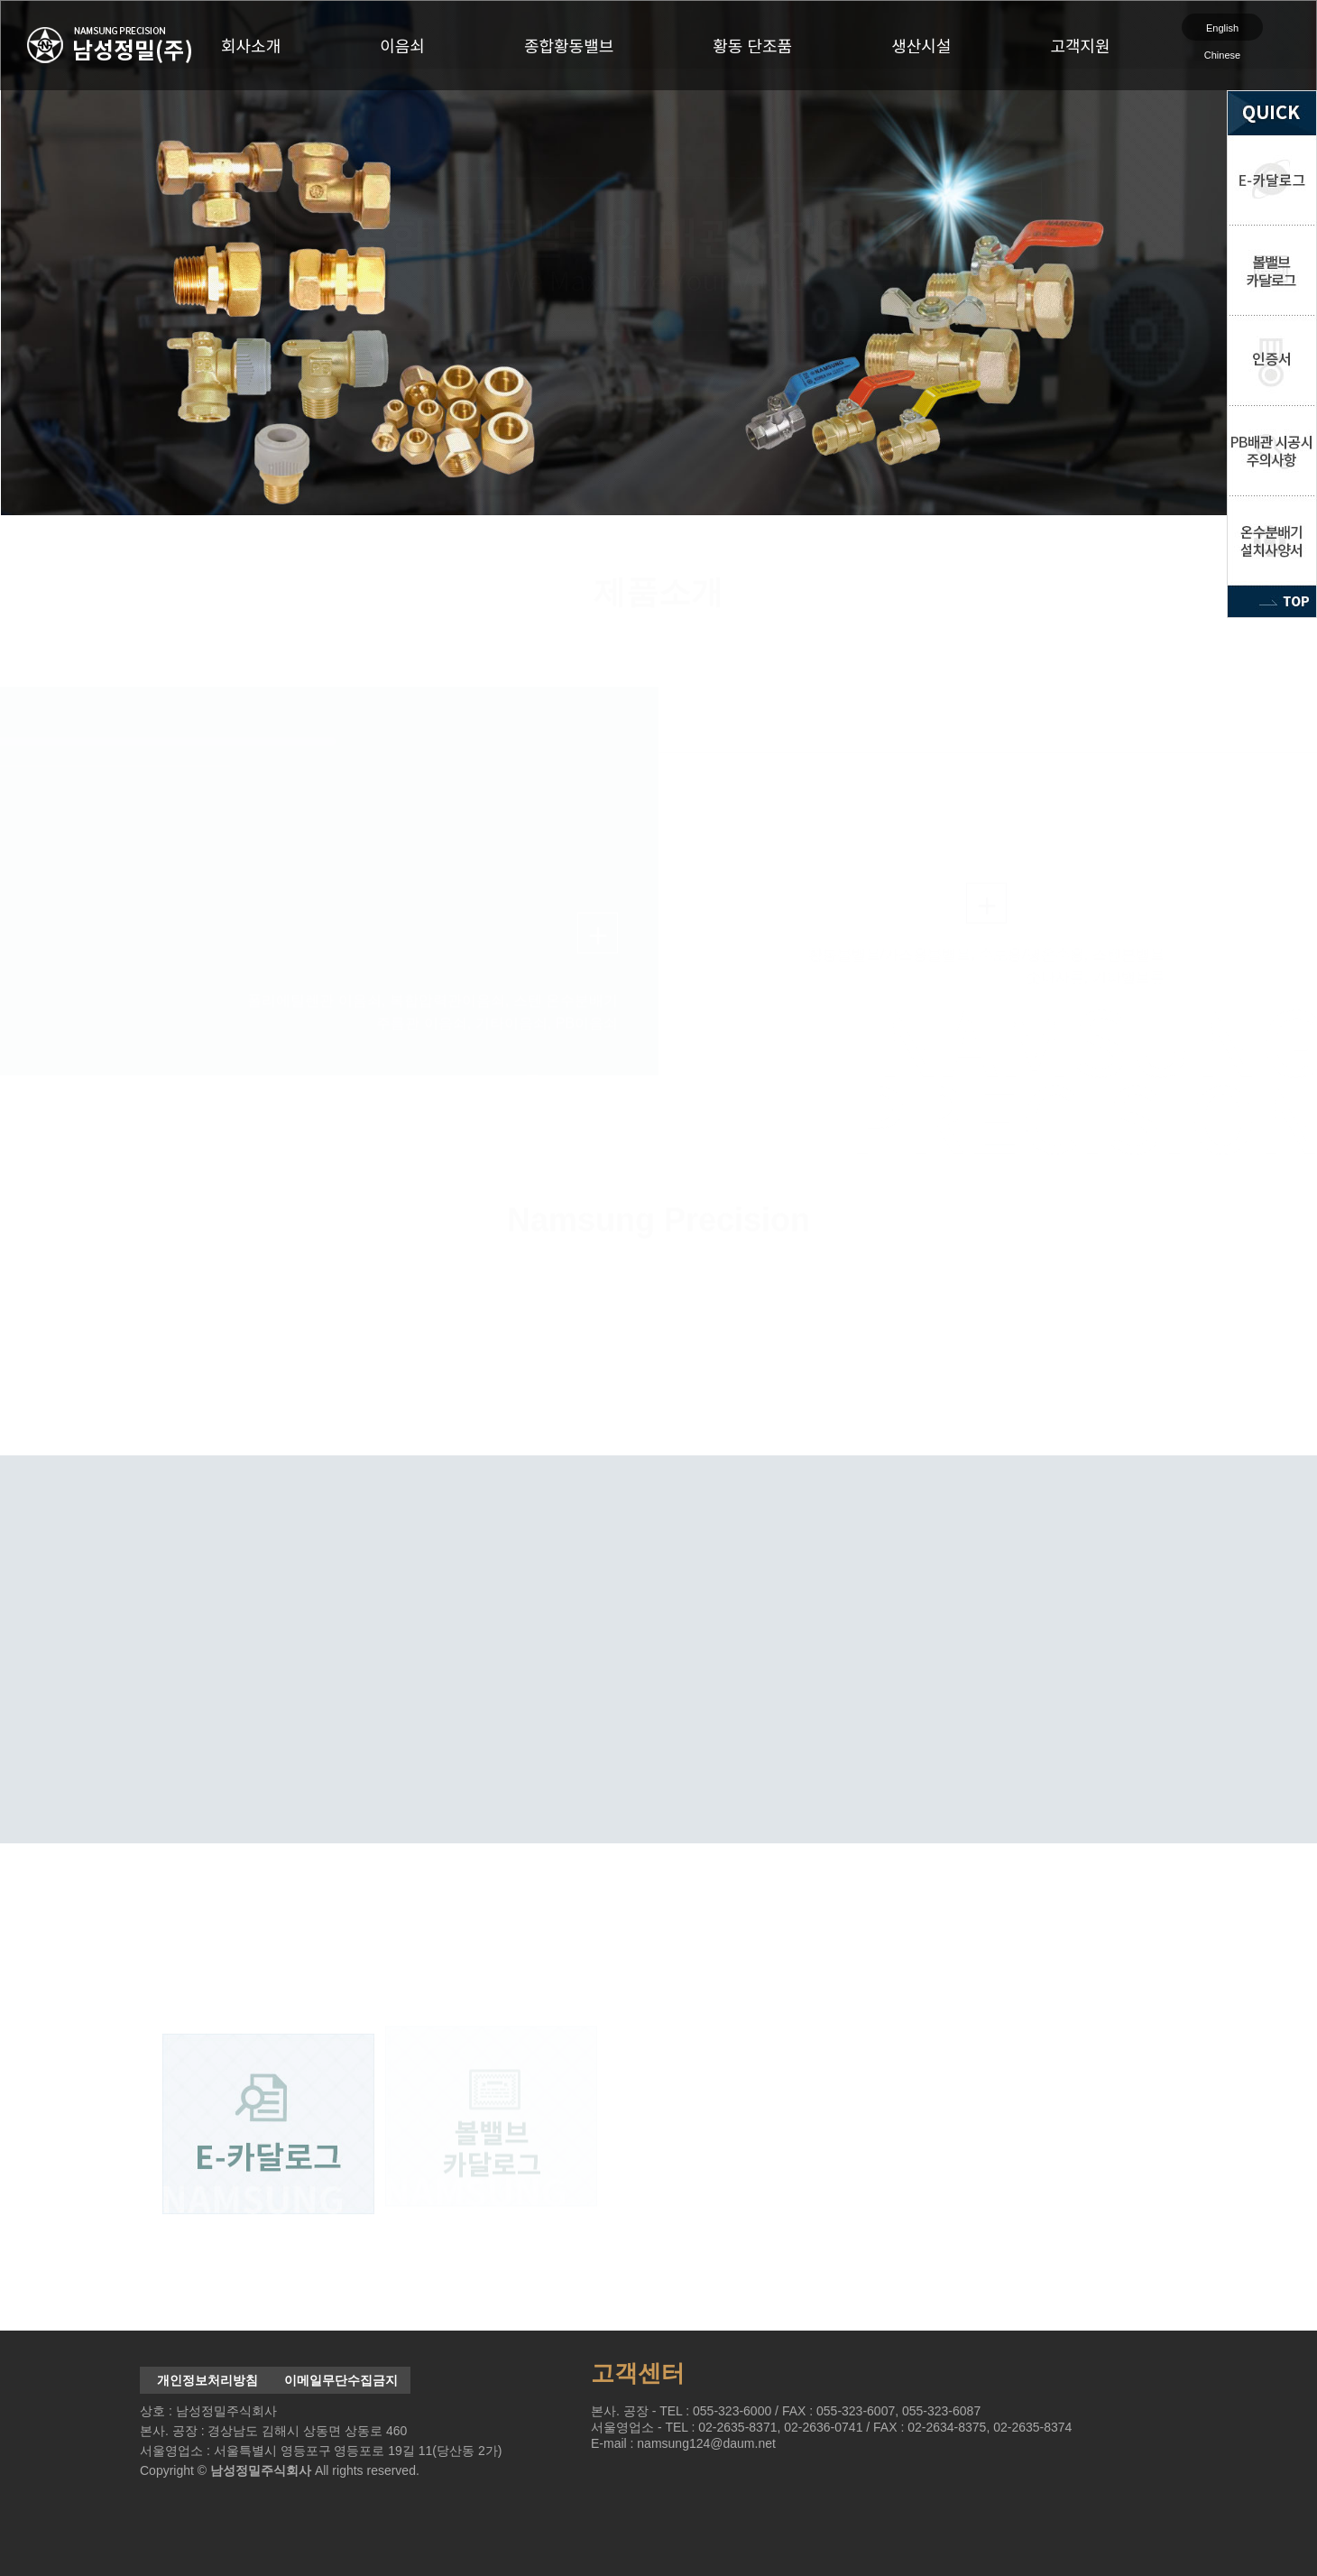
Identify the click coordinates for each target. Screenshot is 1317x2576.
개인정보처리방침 (207, 2380)
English (1222, 28)
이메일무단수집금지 (341, 2380)
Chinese (1222, 55)
